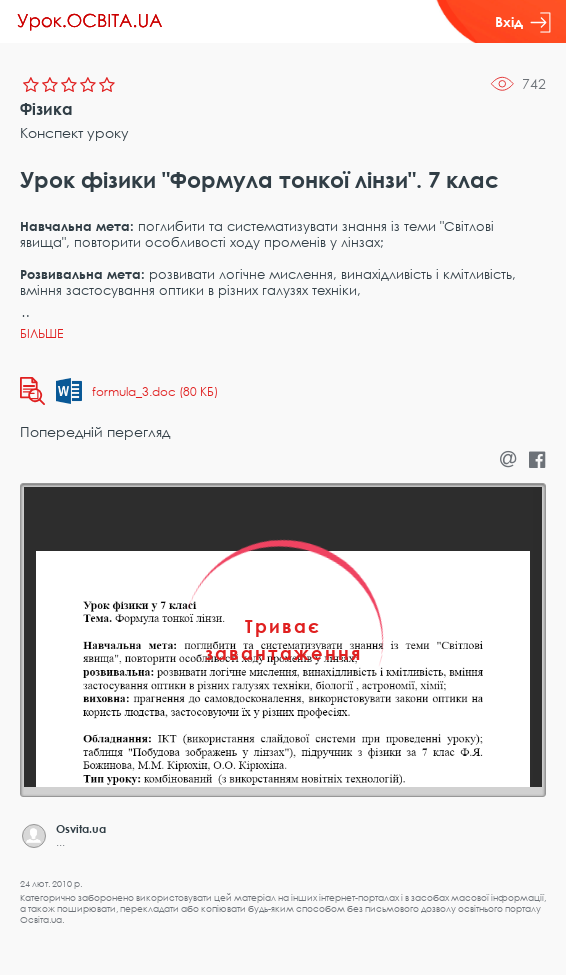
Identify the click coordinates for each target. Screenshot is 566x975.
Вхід (523, 22)
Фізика (46, 109)
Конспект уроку (74, 132)
